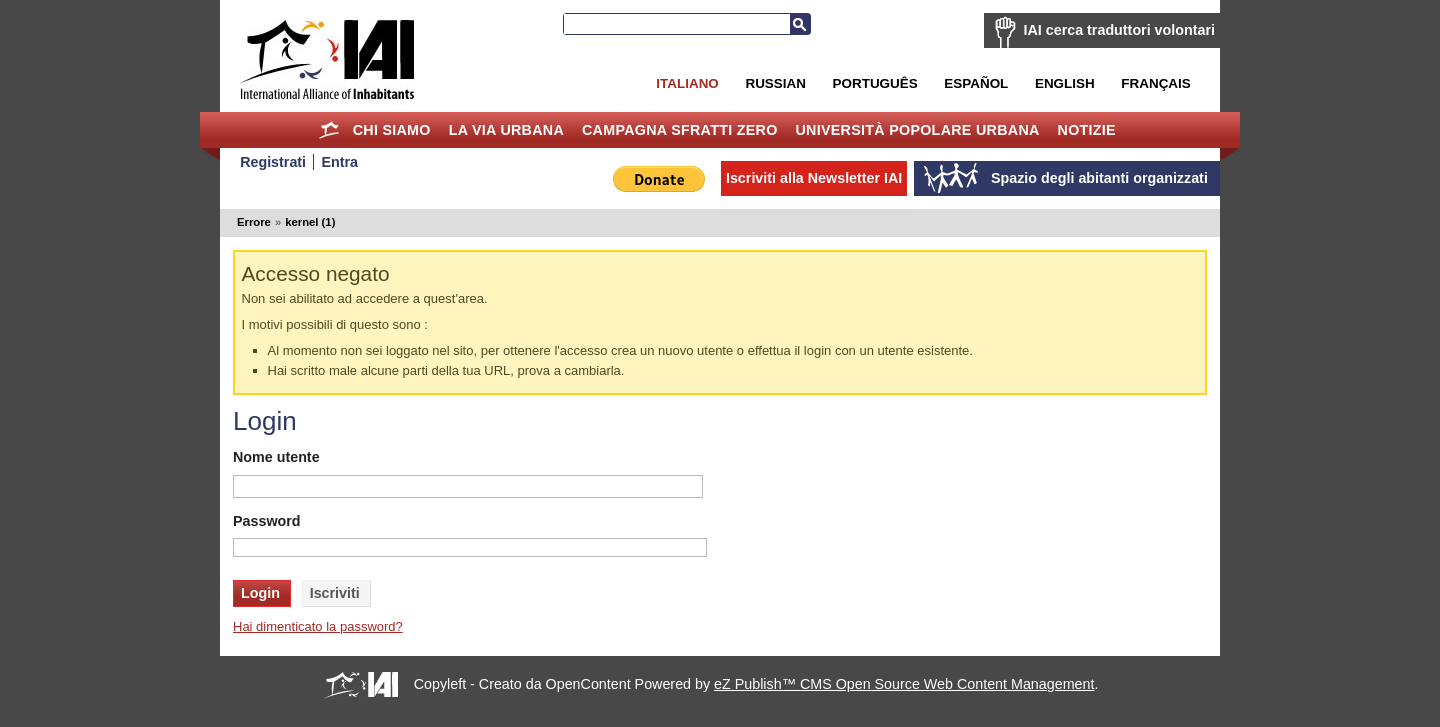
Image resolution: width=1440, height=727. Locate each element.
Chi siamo (392, 130)
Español (976, 83)
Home (329, 130)
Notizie (1087, 130)
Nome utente (276, 457)
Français (1155, 83)
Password (267, 521)
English (1065, 83)
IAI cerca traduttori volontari (1119, 30)
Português (875, 83)
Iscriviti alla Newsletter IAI (814, 178)
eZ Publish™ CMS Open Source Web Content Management (904, 684)
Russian (775, 83)
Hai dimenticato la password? (318, 626)
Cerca (800, 24)
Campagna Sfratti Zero (680, 130)
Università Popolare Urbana (917, 130)
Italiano (687, 83)
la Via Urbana (506, 130)
